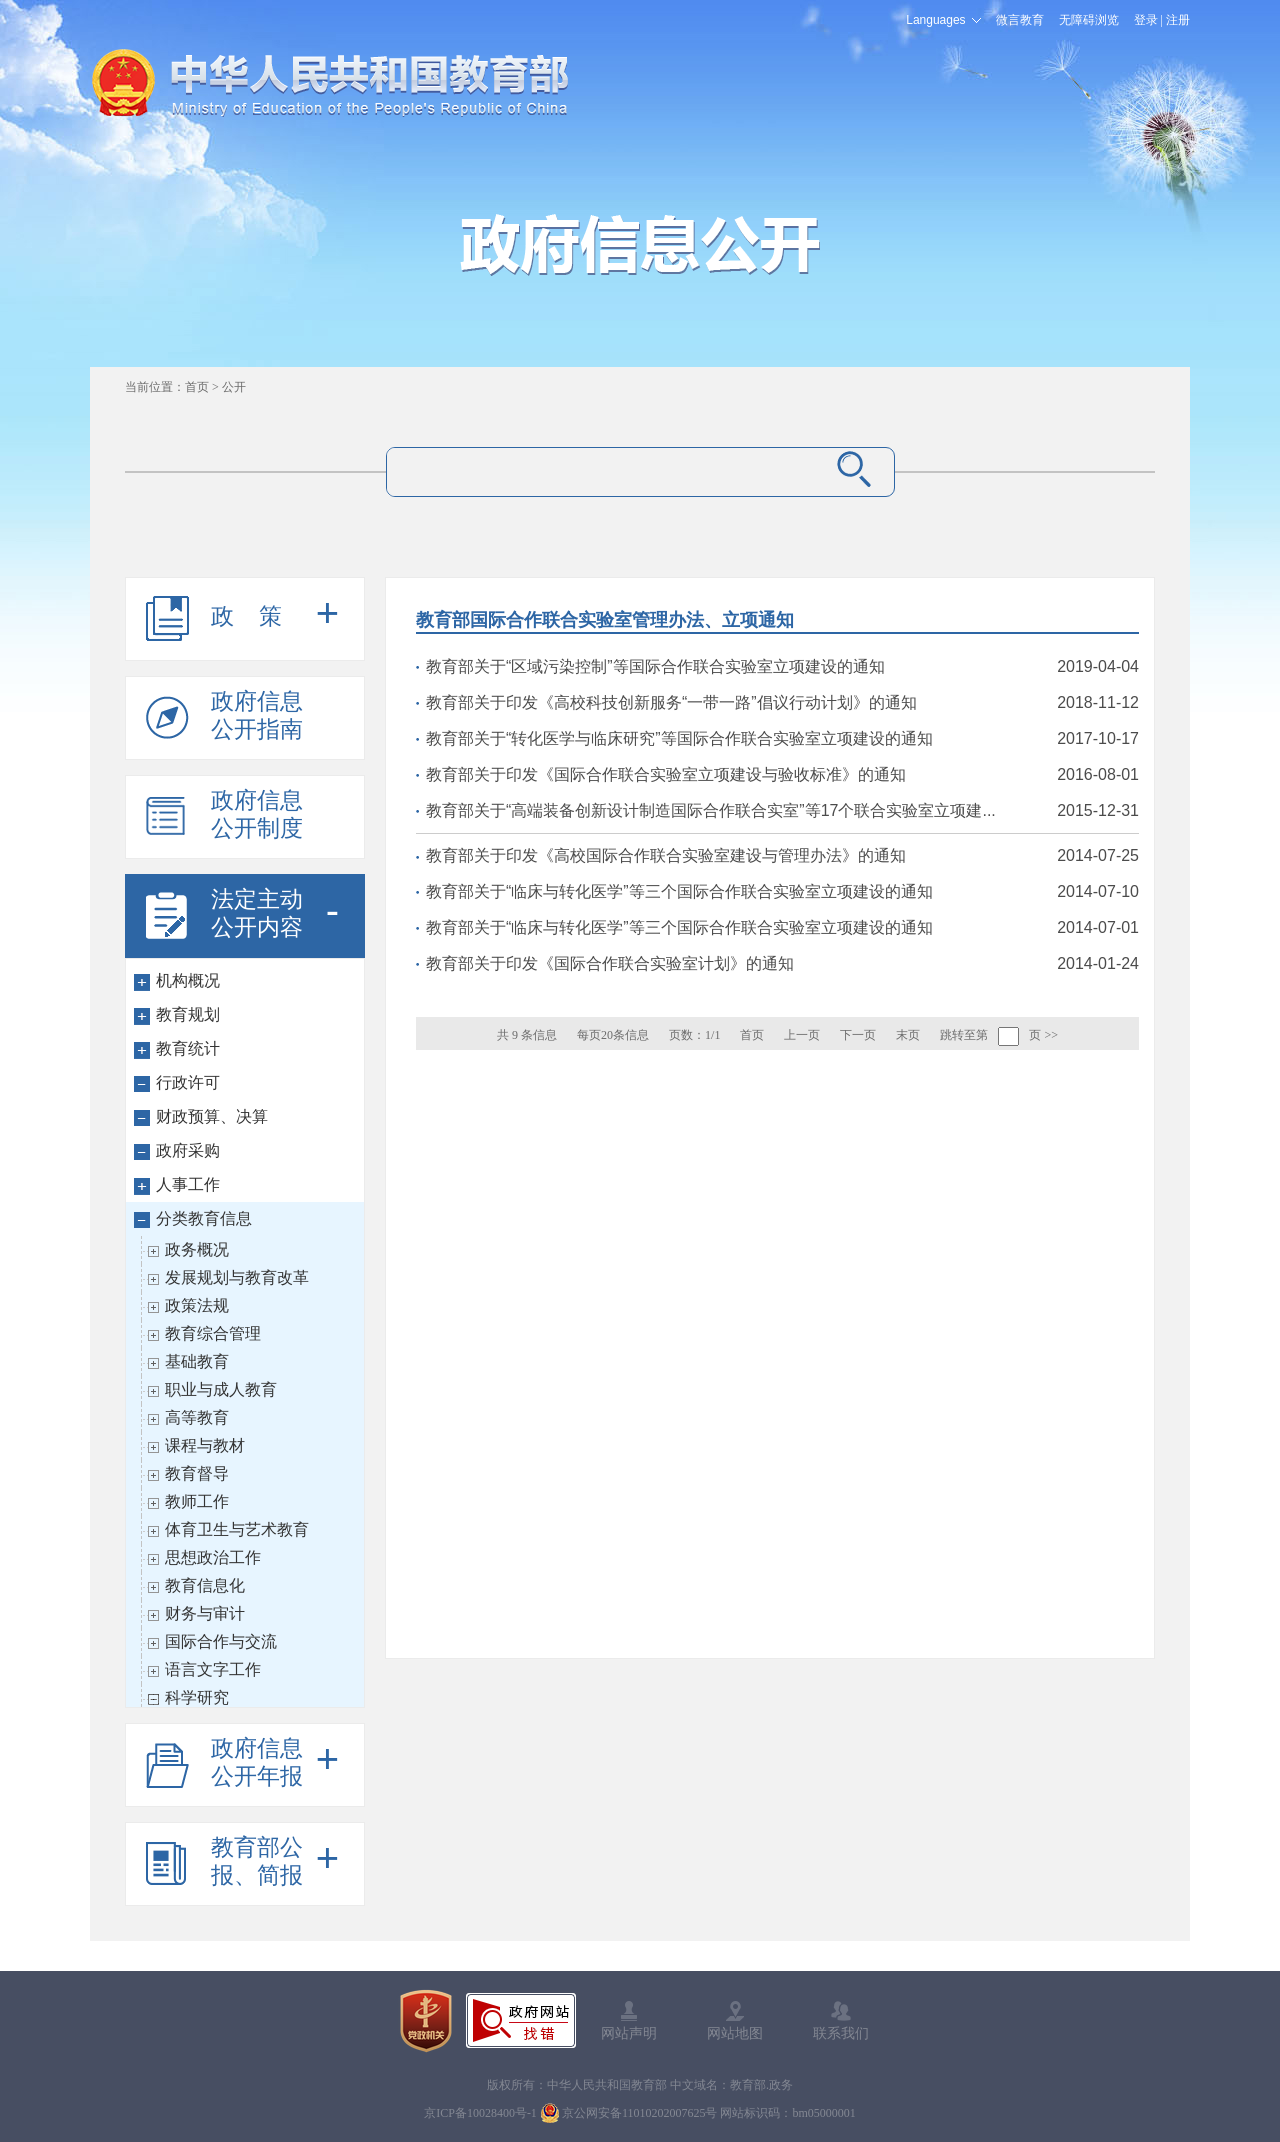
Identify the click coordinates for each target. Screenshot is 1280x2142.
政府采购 (188, 1150)
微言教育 (1020, 20)
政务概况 (197, 1249)
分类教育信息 (204, 1218)
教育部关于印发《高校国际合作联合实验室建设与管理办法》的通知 (666, 855)
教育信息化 (205, 1585)
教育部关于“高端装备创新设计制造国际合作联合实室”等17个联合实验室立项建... (711, 810)
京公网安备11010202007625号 (640, 2113)
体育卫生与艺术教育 (237, 1529)
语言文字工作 (213, 1669)
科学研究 (197, 1697)
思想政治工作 (213, 1557)
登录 (1146, 20)
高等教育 (197, 1417)
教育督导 (197, 1473)
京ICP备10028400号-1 (480, 2113)
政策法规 (197, 1305)
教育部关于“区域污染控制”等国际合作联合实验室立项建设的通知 (655, 666)
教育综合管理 (213, 1333)
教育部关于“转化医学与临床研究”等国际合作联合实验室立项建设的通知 (679, 738)
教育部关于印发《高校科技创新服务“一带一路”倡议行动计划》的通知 (671, 702)
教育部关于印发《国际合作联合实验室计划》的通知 (610, 963)
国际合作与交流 (221, 1641)
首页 (197, 387)
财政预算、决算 (212, 1116)
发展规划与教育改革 (237, 1277)
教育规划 (188, 1014)
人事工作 (188, 1184)
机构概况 (188, 980)
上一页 (802, 1035)
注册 (1178, 20)
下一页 (858, 1035)
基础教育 (197, 1361)
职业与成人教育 (221, 1389)
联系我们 (841, 2033)
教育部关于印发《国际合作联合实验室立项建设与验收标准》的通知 (666, 774)
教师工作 (197, 1501)
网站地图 (735, 2033)
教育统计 (188, 1048)
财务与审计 (205, 1613)
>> (1051, 1035)
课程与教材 (205, 1445)
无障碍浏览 (1089, 20)
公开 (234, 387)
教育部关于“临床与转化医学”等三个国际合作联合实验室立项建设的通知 (679, 891)
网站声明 (629, 2033)
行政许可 (188, 1082)
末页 (908, 1035)
